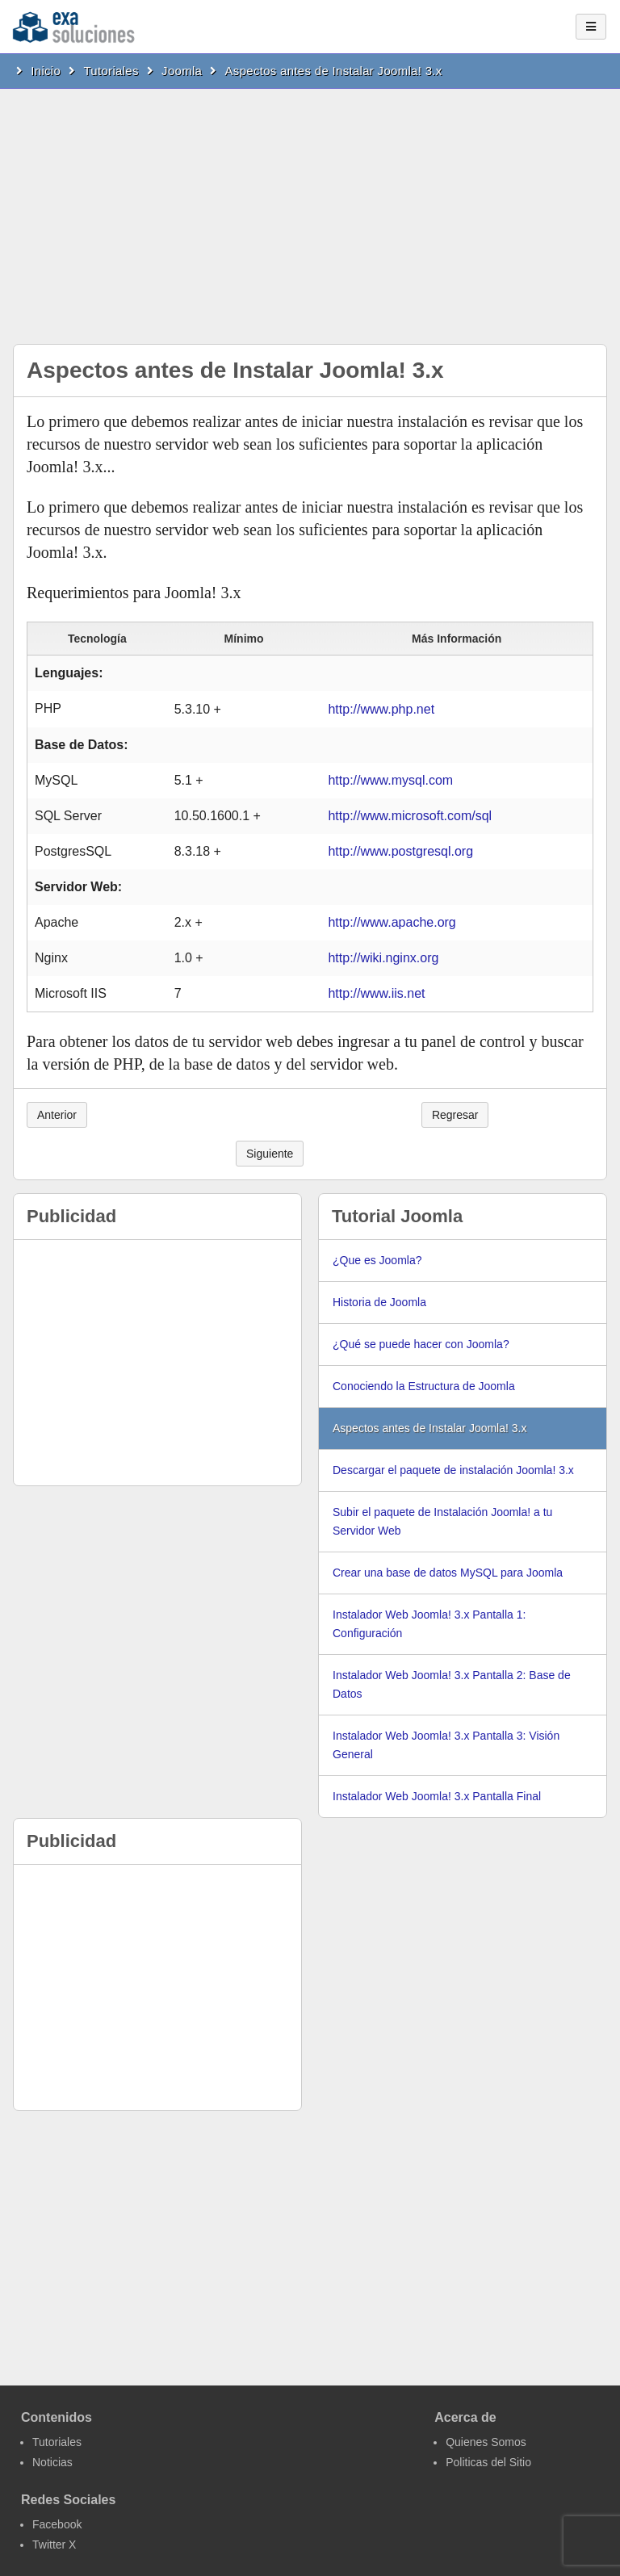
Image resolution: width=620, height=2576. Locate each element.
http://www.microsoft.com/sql (410, 816)
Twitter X (54, 2544)
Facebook (57, 2524)
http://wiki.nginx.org (383, 958)
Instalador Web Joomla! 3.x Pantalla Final (437, 1796)
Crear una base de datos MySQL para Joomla (448, 1572)
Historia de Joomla (379, 1302)
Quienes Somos (486, 2442)
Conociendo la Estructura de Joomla (424, 1386)
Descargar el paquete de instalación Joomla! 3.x (453, 1470)
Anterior (57, 1114)
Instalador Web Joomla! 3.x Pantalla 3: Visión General (446, 1745)
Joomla (181, 70)
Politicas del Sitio (488, 2462)
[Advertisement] (310, 210)
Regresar (455, 1114)
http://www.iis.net (376, 993)
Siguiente (269, 1153)
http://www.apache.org (391, 922)
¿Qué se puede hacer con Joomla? (421, 1344)
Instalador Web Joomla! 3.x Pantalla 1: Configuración (429, 1624)
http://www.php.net (381, 709)
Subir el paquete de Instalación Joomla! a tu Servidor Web (442, 1521)
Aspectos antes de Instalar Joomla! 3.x (333, 70)
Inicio (46, 70)
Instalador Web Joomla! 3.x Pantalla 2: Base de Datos (452, 1684)
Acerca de (465, 2417)
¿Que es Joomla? (377, 1260)
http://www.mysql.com (390, 780)
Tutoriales (110, 70)
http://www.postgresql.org (400, 851)
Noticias (52, 2462)
